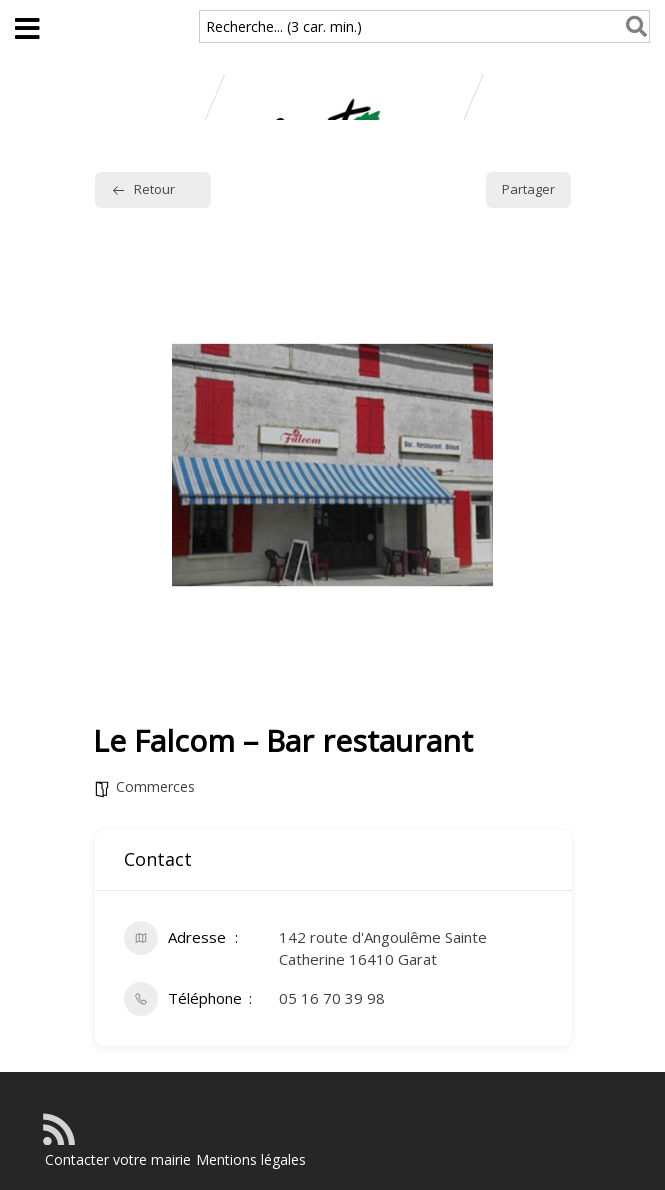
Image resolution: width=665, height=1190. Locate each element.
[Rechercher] (632, 26)
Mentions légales (251, 1159)
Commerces (155, 786)
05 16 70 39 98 (332, 998)
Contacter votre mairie (118, 1159)
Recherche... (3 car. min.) (284, 26)
